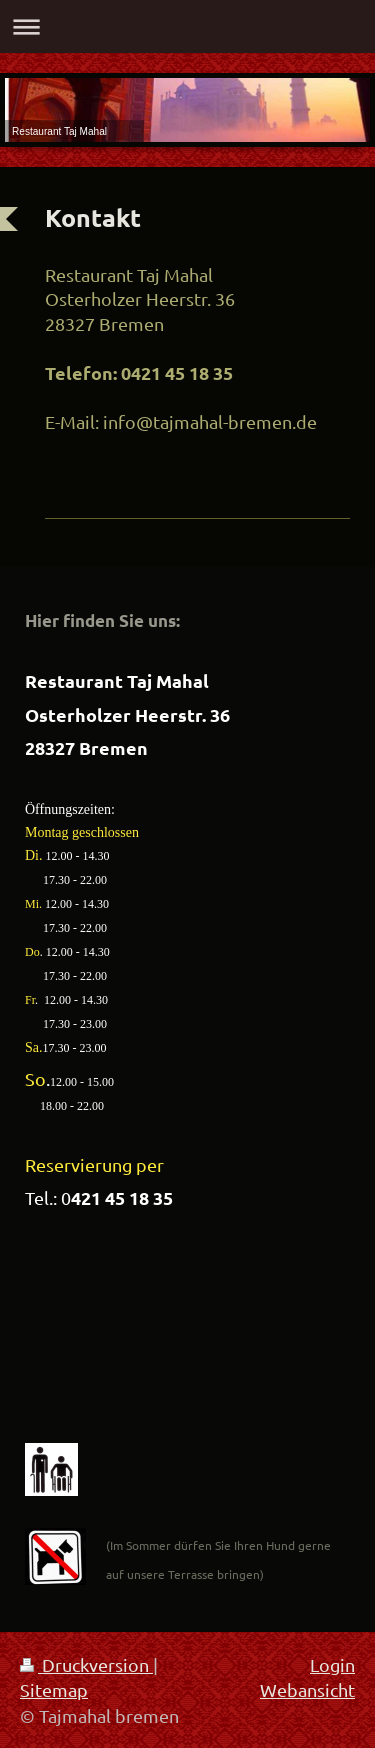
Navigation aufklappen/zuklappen (187, 26)
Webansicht (307, 1689)
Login (332, 1664)
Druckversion (86, 1664)
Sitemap (54, 1689)
